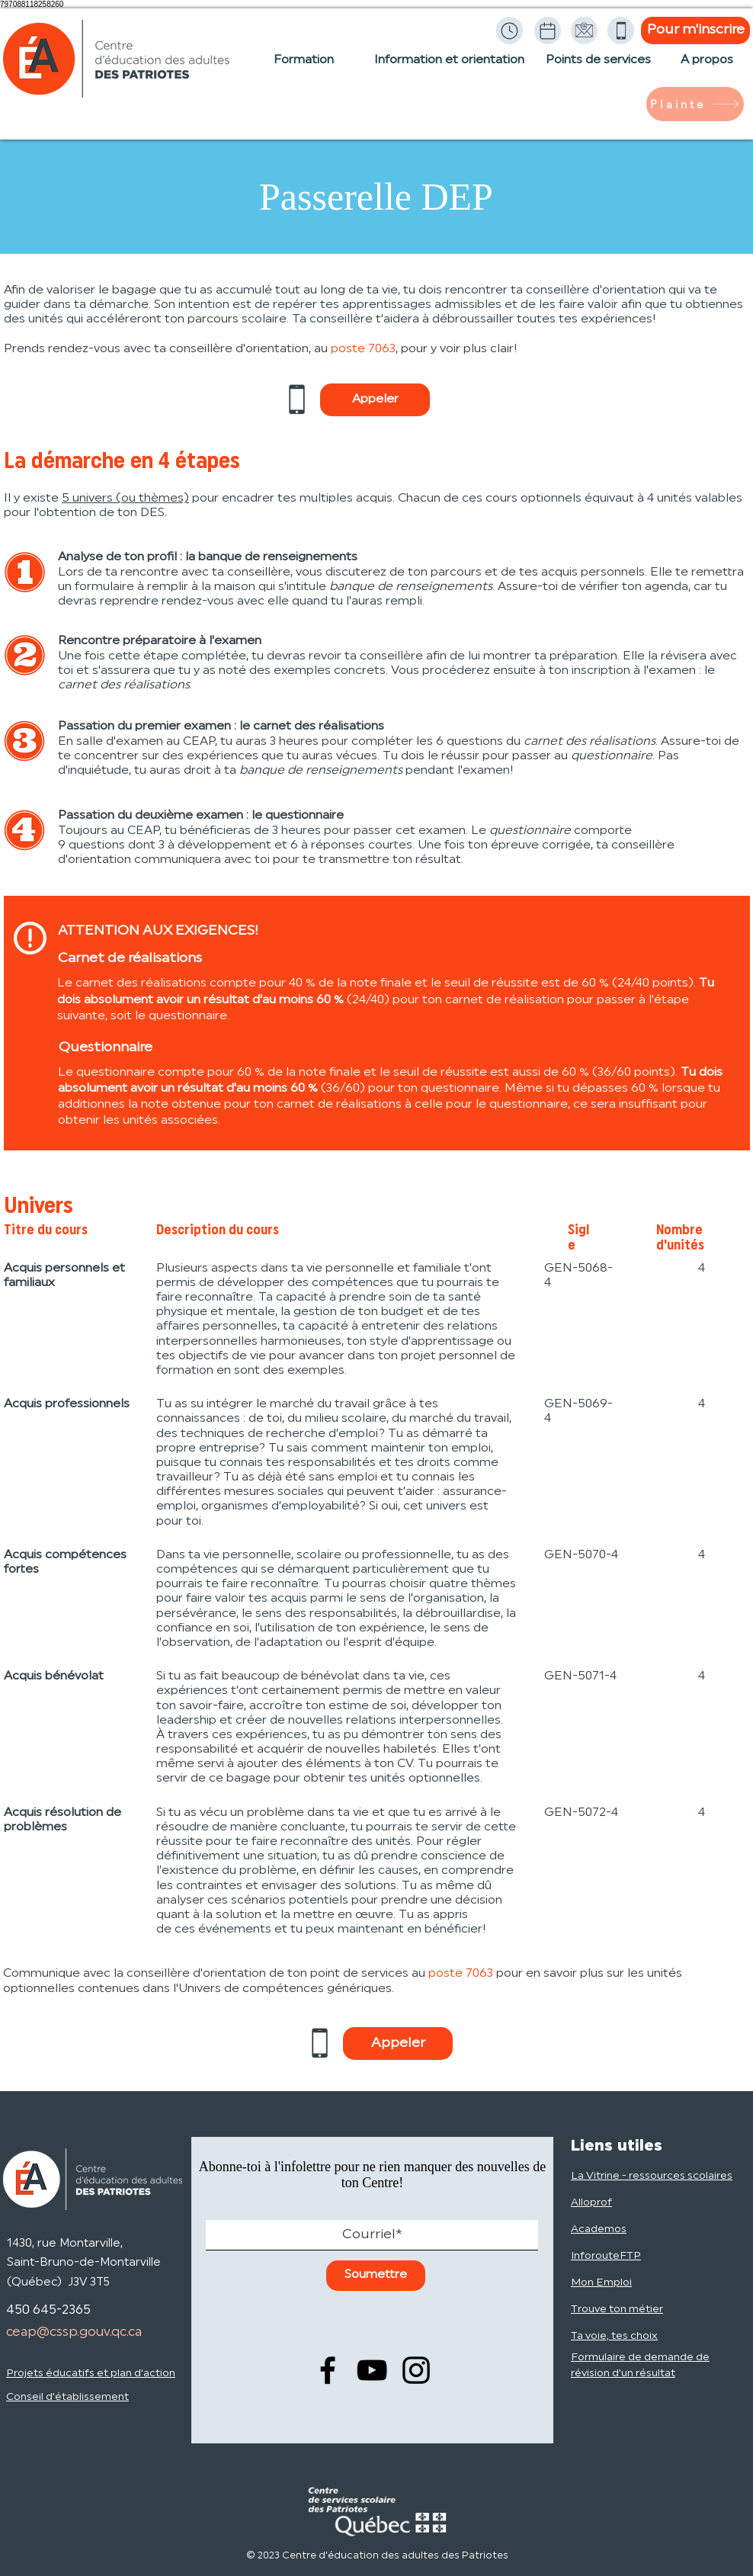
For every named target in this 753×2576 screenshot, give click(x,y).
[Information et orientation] (449, 67)
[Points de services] (598, 67)
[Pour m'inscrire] (695, 30)
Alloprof (591, 2203)
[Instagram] (416, 2370)
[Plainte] (695, 104)
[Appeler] (375, 399)
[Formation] (303, 67)
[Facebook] (327, 2370)
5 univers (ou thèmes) (125, 498)
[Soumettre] (375, 2275)
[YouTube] (372, 2370)
